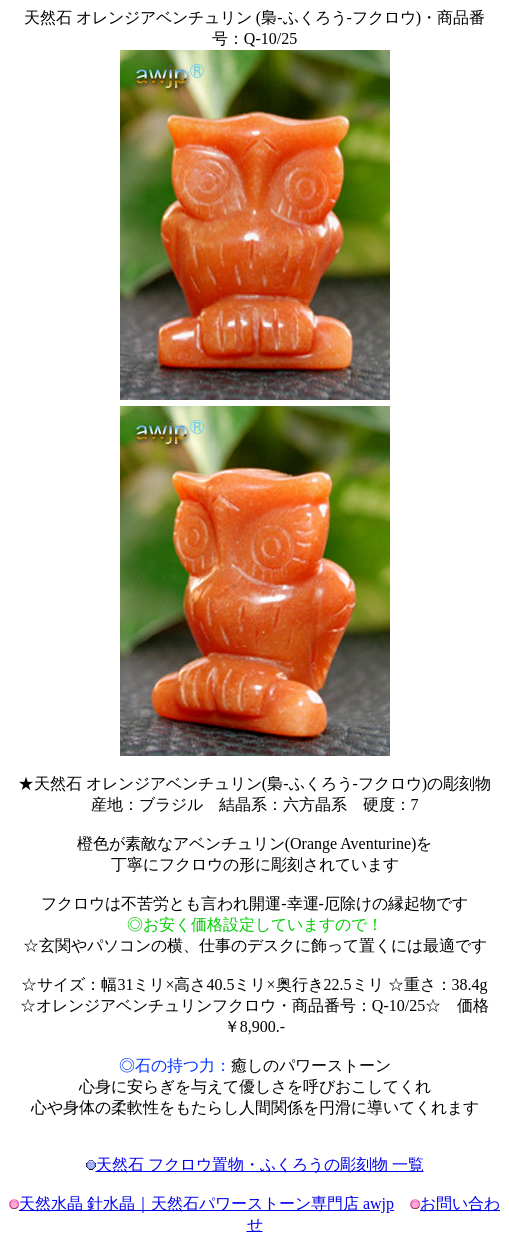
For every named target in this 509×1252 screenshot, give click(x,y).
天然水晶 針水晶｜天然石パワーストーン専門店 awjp (206, 1203)
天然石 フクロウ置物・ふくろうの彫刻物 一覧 (260, 1164)
